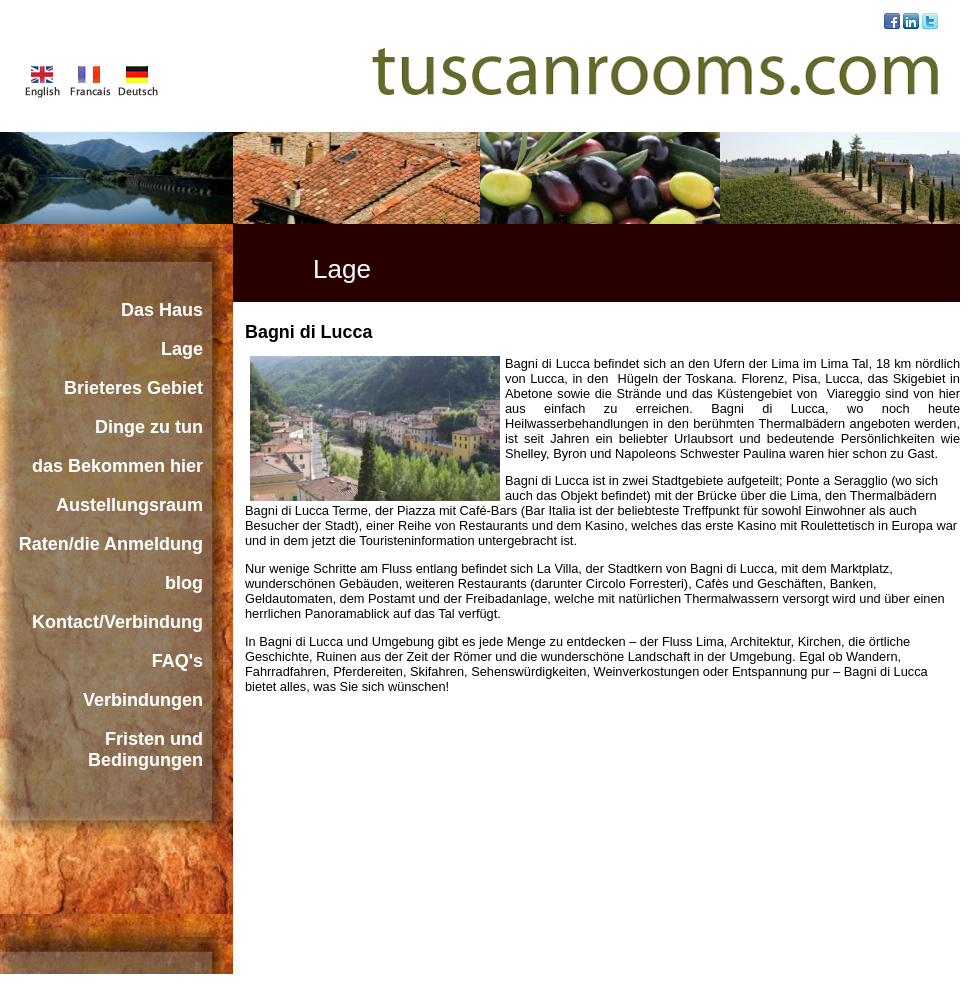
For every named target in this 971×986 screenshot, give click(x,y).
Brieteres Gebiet (133, 388)
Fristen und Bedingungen (145, 749)
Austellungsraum (129, 505)
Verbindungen (143, 700)
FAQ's (177, 661)
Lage (182, 349)
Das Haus (162, 310)
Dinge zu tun (149, 427)
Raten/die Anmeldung (111, 544)
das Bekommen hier (117, 466)
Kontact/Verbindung (117, 622)
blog (184, 583)
